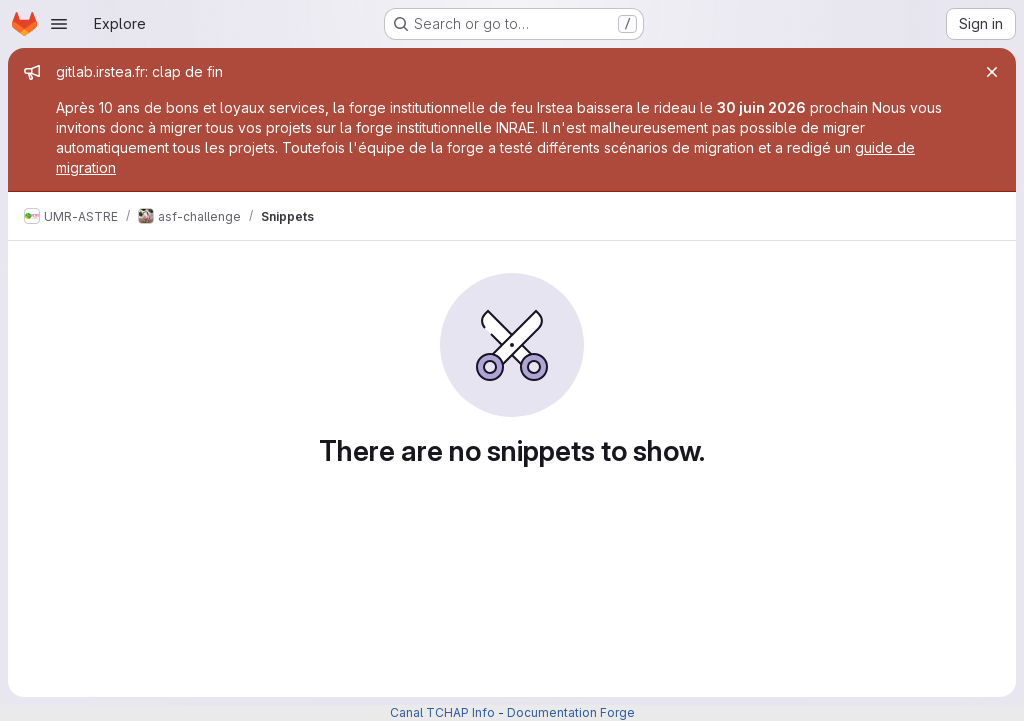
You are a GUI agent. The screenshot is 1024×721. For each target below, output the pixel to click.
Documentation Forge (571, 712)
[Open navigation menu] (59, 24)
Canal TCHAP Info (442, 712)
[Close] (992, 72)
